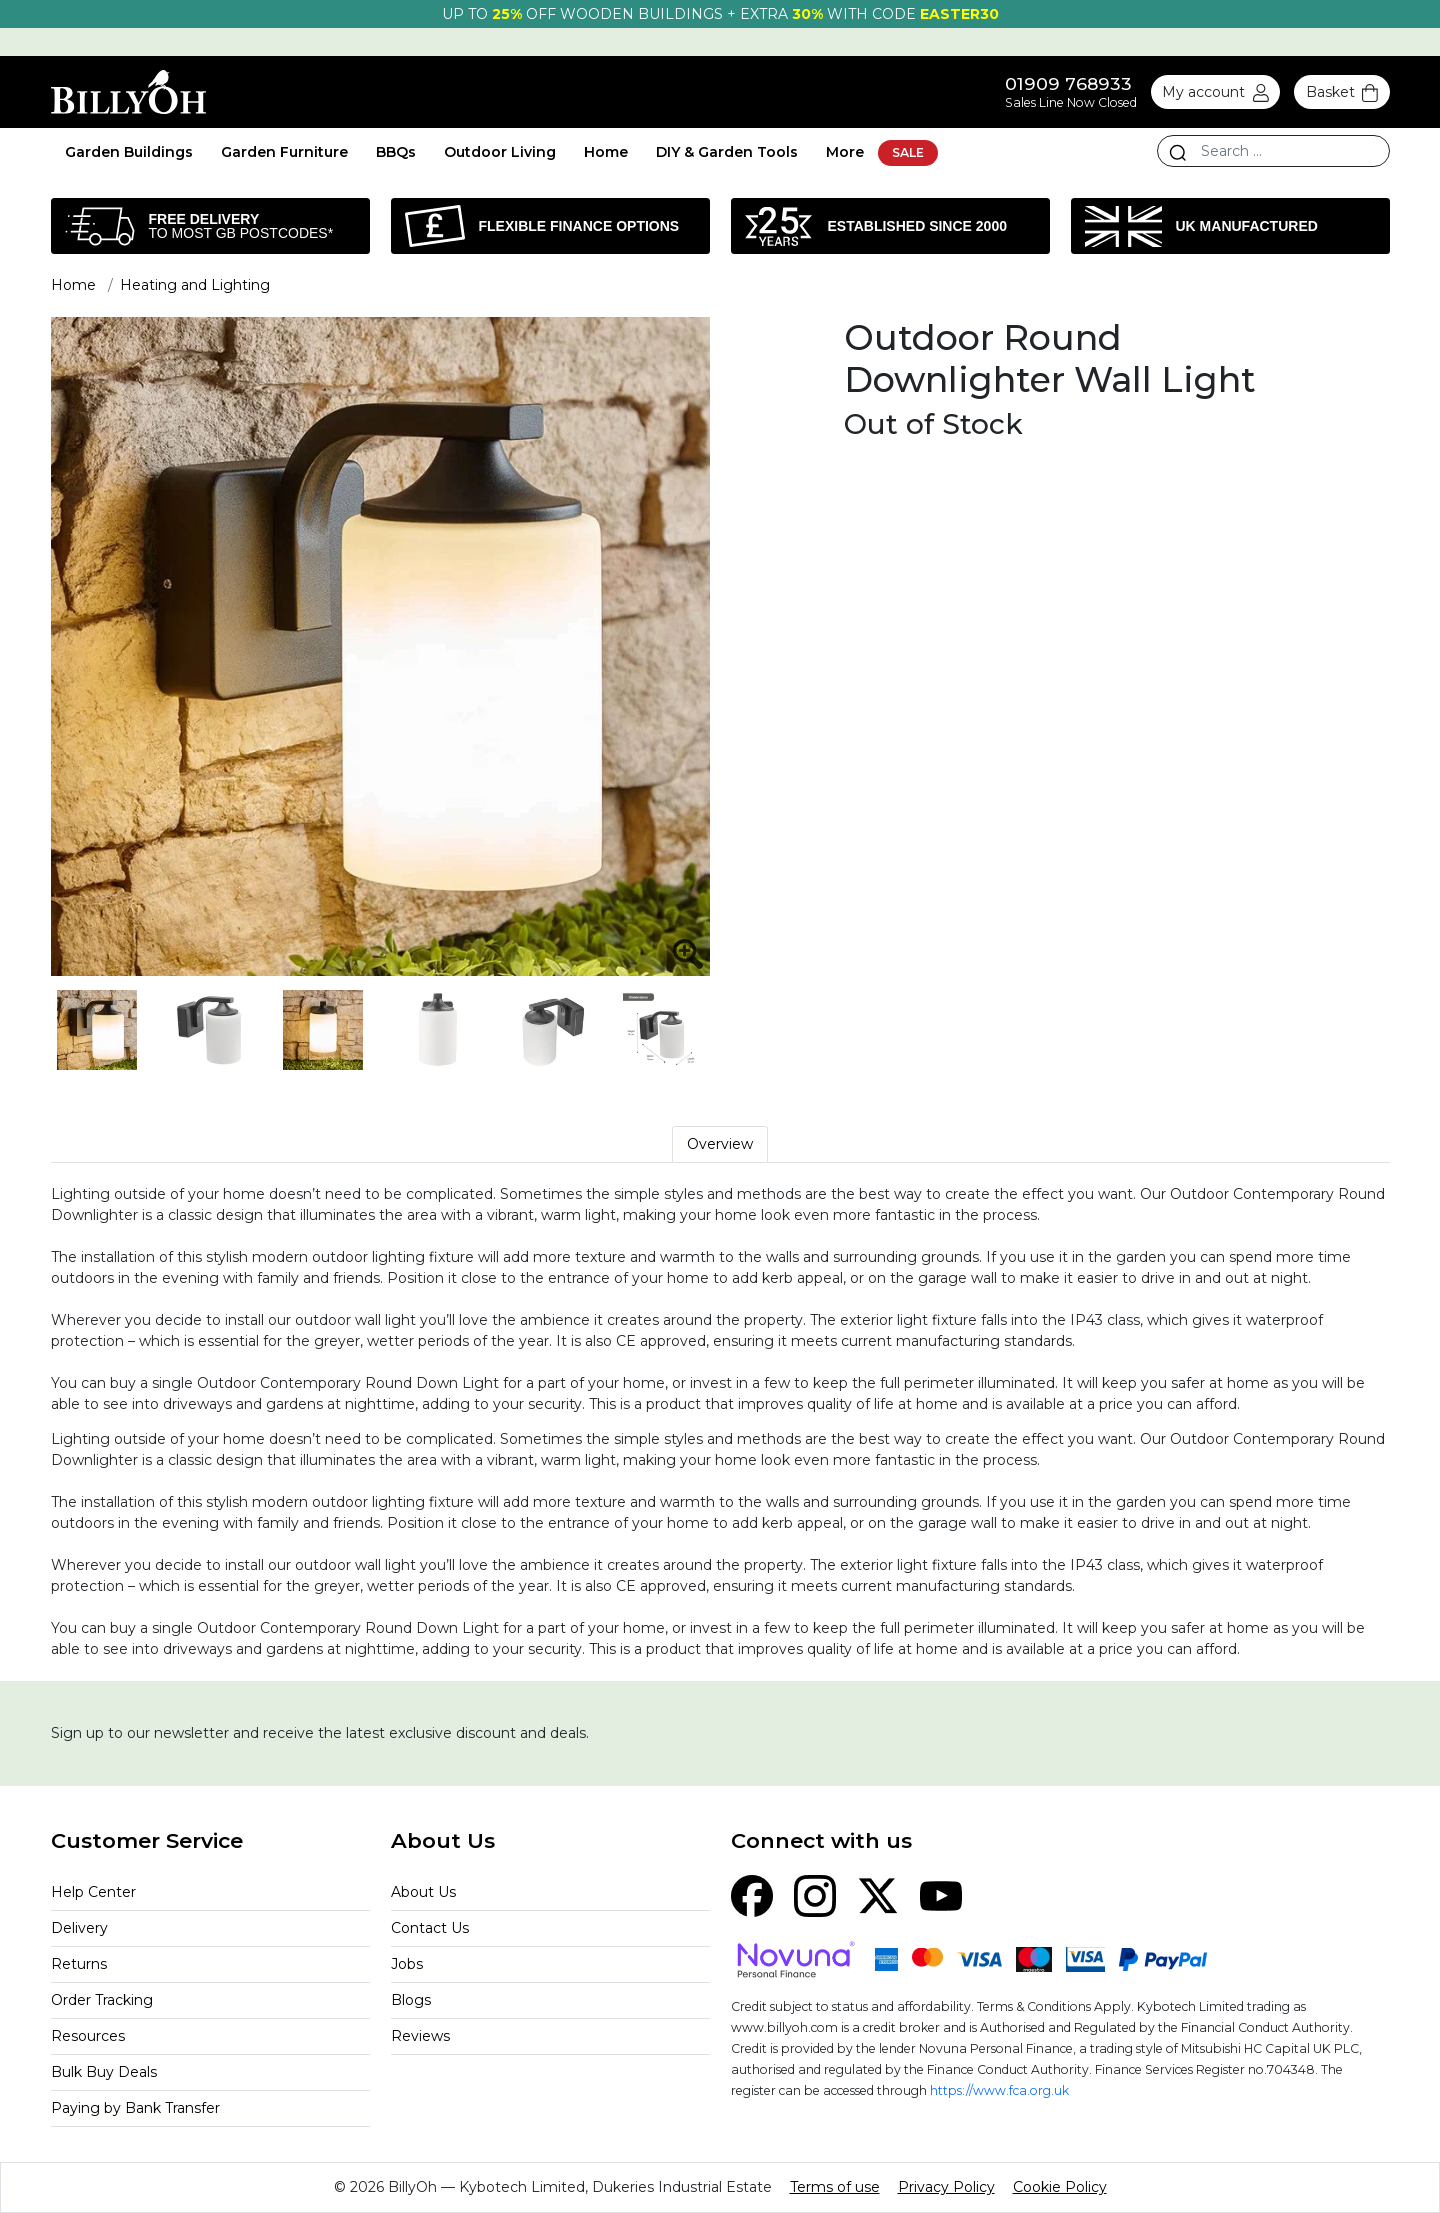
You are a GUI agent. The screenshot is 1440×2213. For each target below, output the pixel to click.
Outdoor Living (500, 152)
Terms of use (835, 2187)
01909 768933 (1068, 83)
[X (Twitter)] (878, 1894)
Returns (79, 1964)
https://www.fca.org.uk (999, 2090)
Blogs (411, 2000)
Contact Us (430, 1928)
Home (606, 152)
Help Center (93, 1892)
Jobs (407, 1964)
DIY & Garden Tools (727, 152)
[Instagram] (815, 1894)
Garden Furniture (284, 152)
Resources (88, 2036)
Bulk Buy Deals (104, 2072)
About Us (423, 1892)
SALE (908, 152)
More (845, 152)
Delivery (79, 1928)
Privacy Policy (946, 2187)
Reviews (420, 2036)
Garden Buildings (129, 152)
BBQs (396, 152)
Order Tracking (102, 2000)
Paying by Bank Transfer (135, 2108)
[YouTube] (941, 1894)
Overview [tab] (720, 1144)
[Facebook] (752, 1894)
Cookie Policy (1060, 2187)
